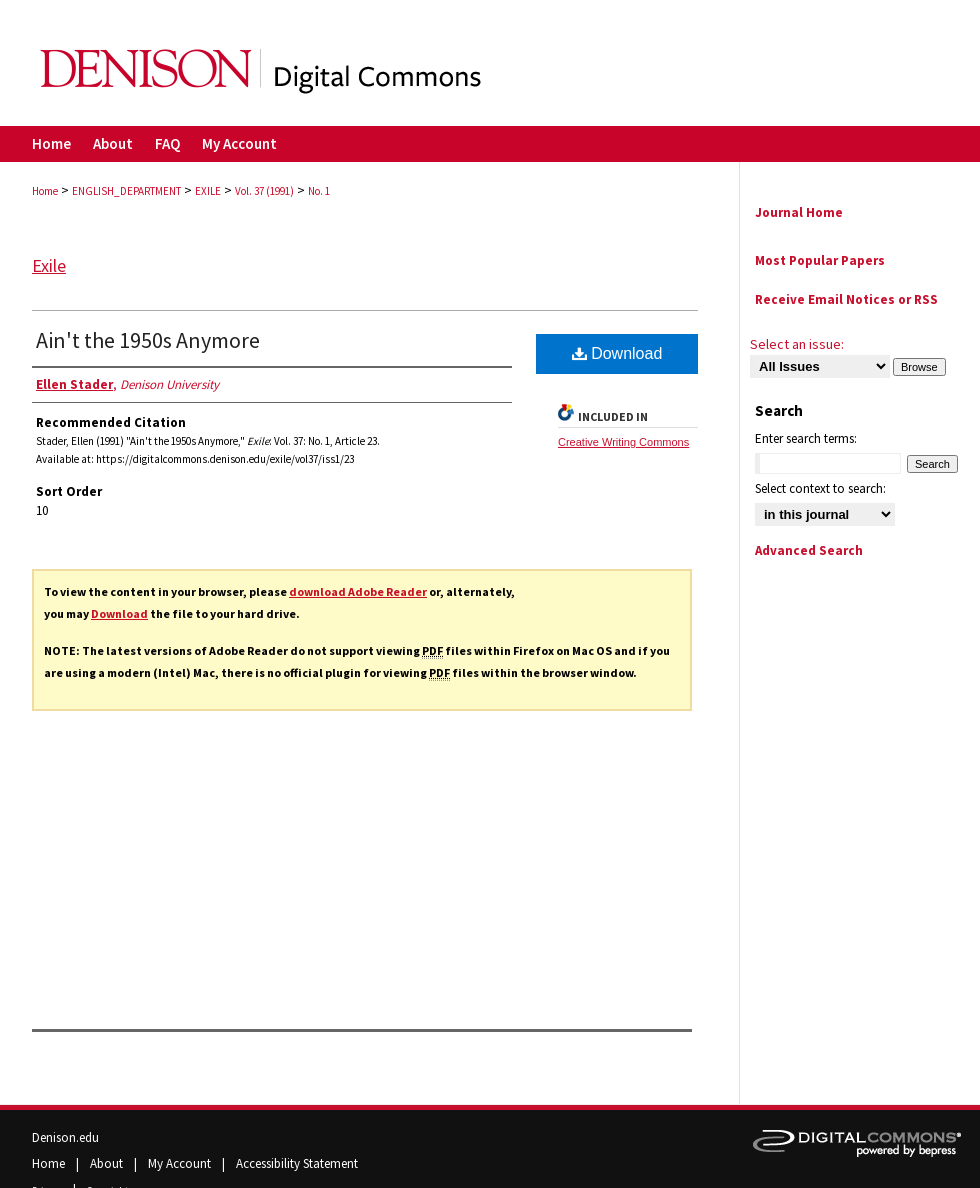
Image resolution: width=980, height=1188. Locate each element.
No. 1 (319, 191)
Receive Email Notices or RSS (846, 299)
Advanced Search (809, 550)
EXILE (208, 191)
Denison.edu (65, 1137)
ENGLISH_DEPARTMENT (126, 191)
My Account (181, 1163)
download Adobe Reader (358, 591)
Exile (49, 265)
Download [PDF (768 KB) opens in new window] (617, 353)
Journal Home (799, 212)
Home (45, 191)
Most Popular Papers (820, 260)
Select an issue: (797, 344)
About (108, 1163)
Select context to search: (820, 488)
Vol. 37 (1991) (264, 191)
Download (119, 613)
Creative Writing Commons (623, 442)
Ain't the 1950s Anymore (148, 340)
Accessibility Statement (297, 1163)
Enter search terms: (806, 438)
